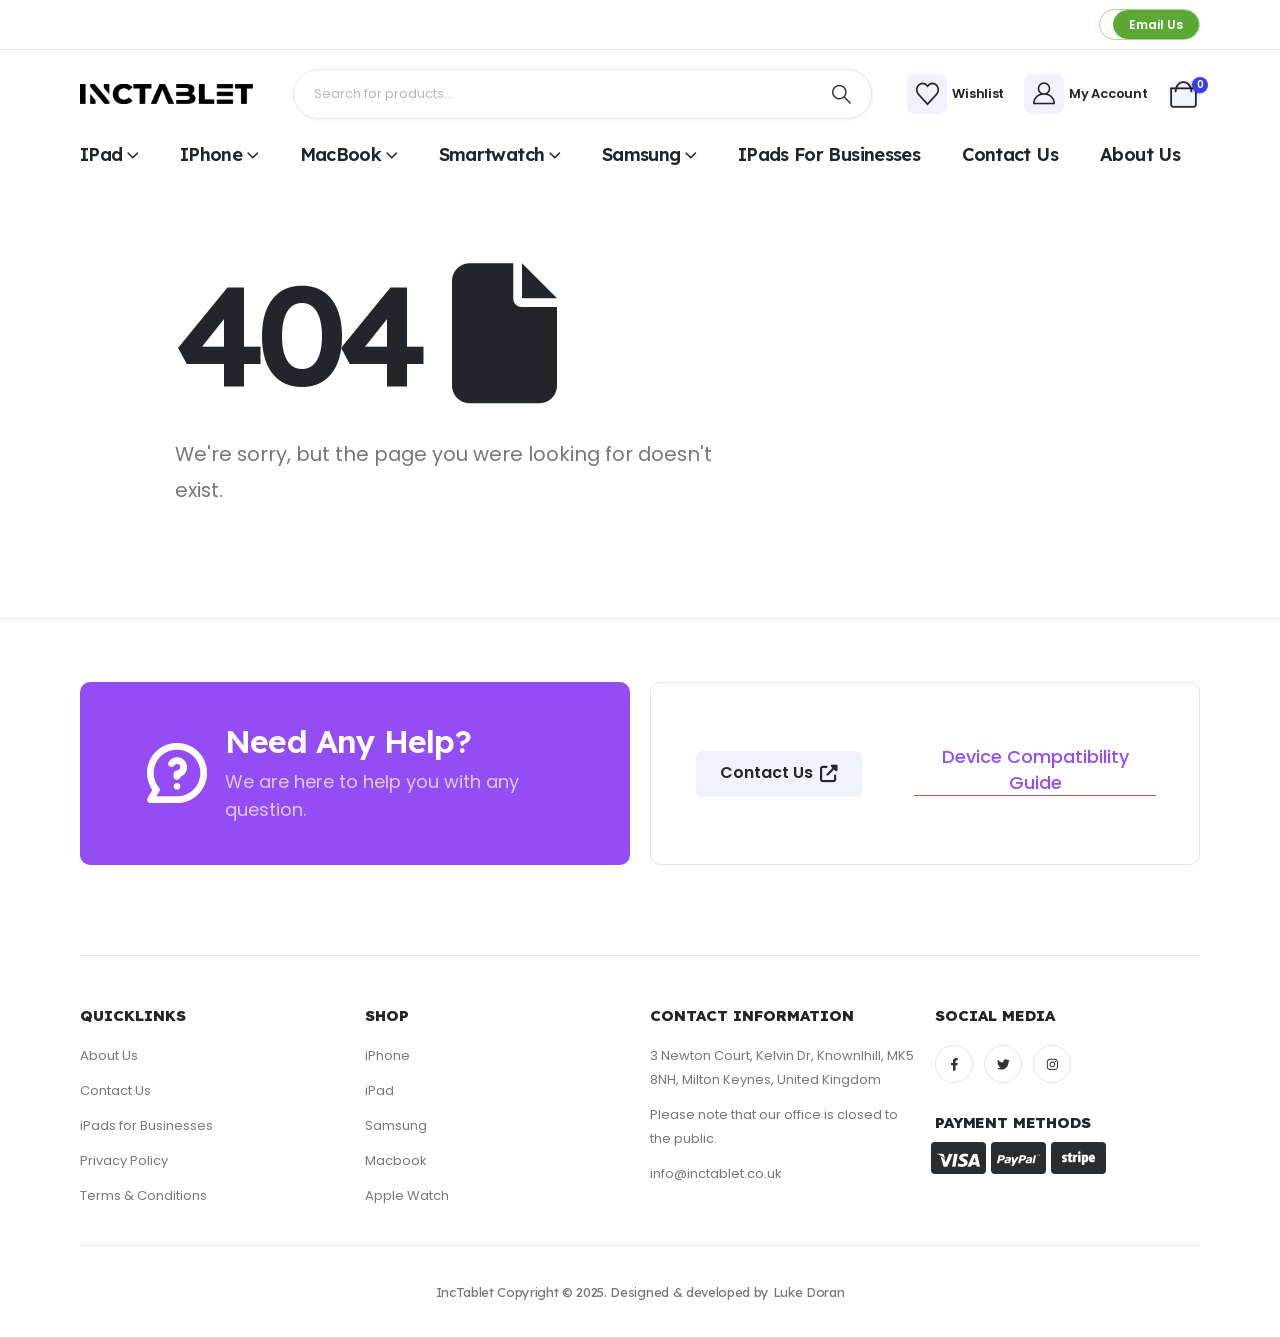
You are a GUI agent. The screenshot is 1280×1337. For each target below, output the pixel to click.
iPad (101, 154)
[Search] (842, 94)
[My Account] (1085, 94)
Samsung (641, 154)
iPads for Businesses (829, 154)
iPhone (211, 154)
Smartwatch (492, 154)
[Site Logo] (166, 94)
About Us (1140, 154)
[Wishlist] (955, 94)
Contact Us (1010, 154)
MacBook (341, 154)
